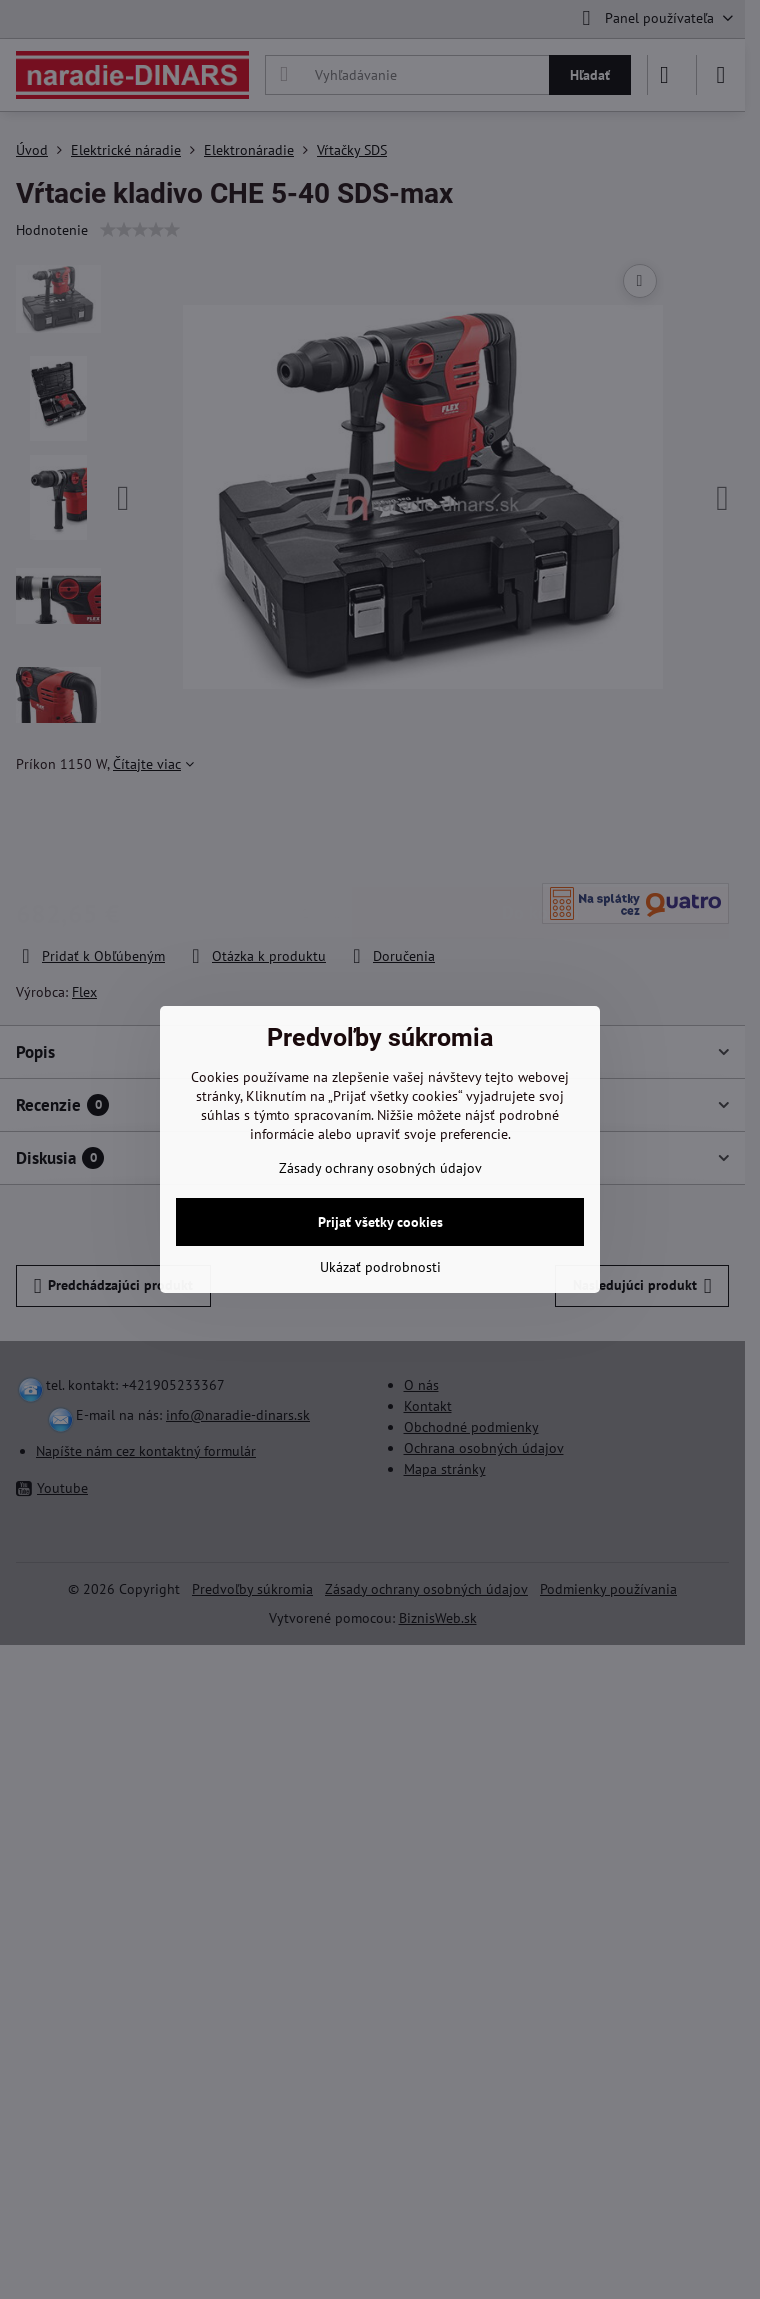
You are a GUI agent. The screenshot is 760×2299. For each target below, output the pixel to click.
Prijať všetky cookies (380, 1222)
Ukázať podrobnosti (380, 1267)
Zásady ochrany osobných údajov (380, 1168)
